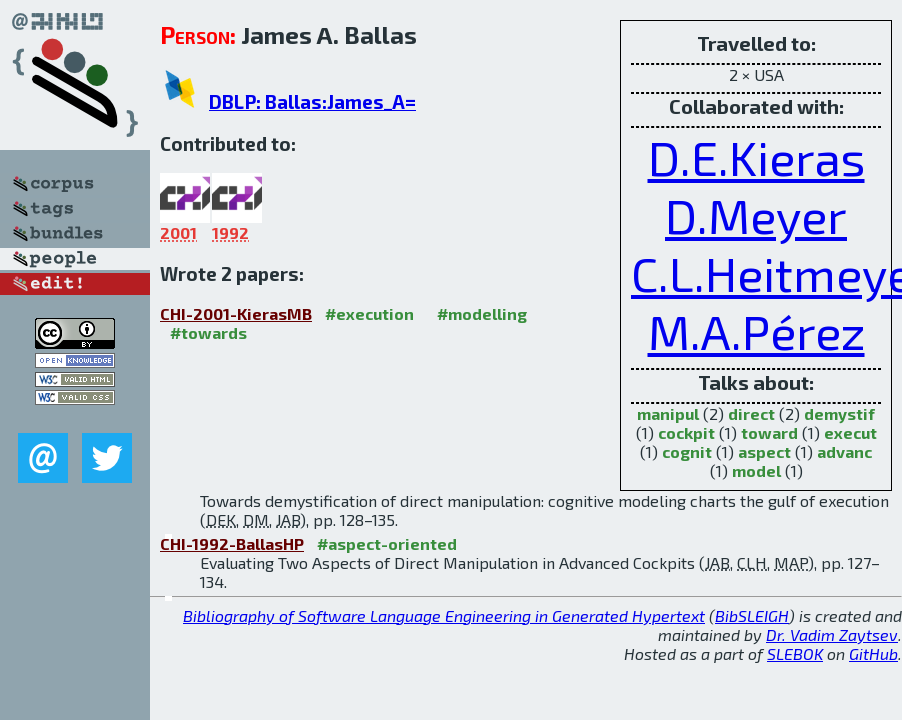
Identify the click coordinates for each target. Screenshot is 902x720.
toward (769, 432)
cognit (687, 451)
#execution (369, 313)
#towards (208, 332)
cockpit (686, 432)
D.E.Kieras (756, 157)
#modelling (482, 313)
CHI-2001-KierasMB (236, 313)
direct (751, 413)
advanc (844, 451)
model (756, 470)
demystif (839, 413)
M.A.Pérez (756, 331)
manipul (668, 413)
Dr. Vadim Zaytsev (832, 634)
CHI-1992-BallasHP (232, 543)
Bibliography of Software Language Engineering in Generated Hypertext (444, 615)
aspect (764, 451)
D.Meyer (756, 215)
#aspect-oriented (387, 543)
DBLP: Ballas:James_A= (312, 101)
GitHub (873, 653)
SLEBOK (795, 653)
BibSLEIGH (752, 615)
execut (850, 432)
